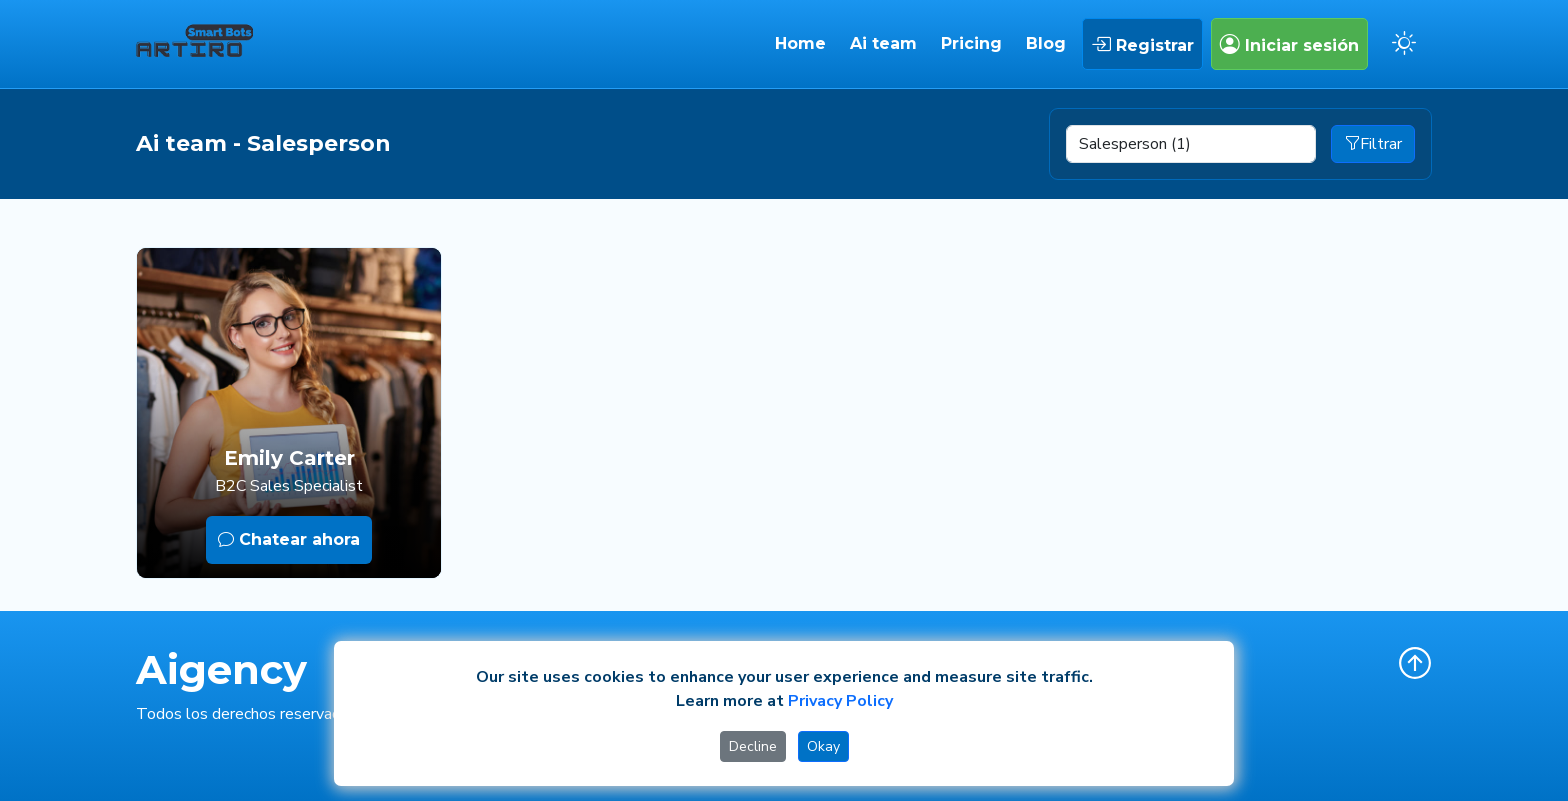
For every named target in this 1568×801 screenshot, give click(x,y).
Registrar (1142, 44)
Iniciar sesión (1289, 44)
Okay (823, 746)
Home (800, 43)
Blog (1046, 43)
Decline (753, 746)
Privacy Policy (840, 701)
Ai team (883, 43)
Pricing (971, 43)
